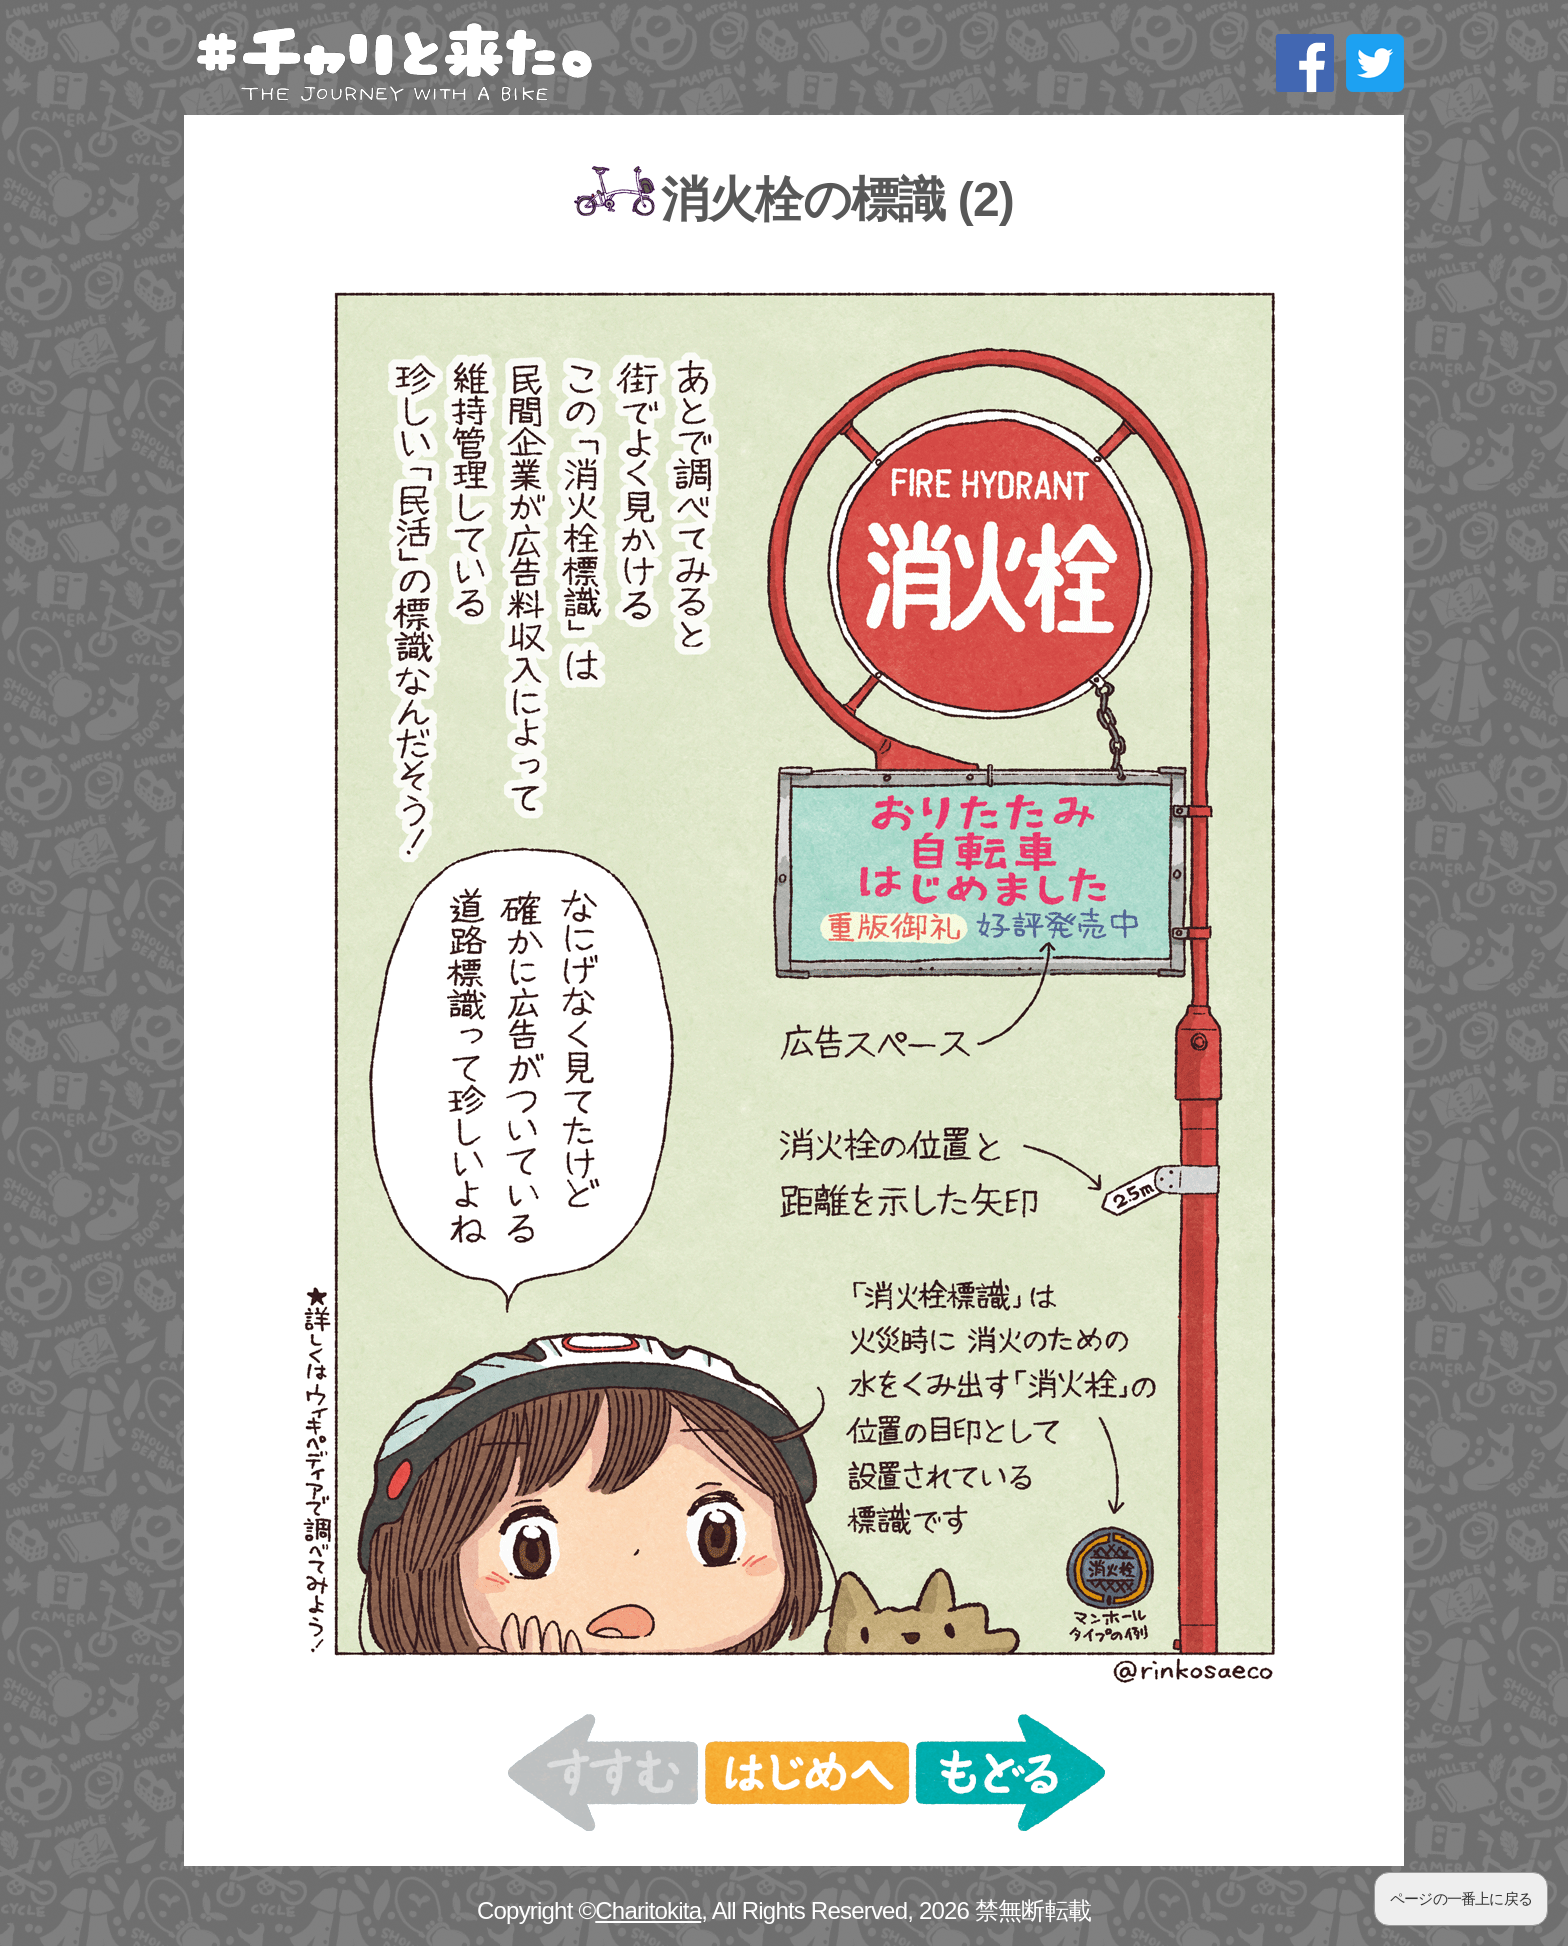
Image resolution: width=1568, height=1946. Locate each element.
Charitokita (648, 1910)
